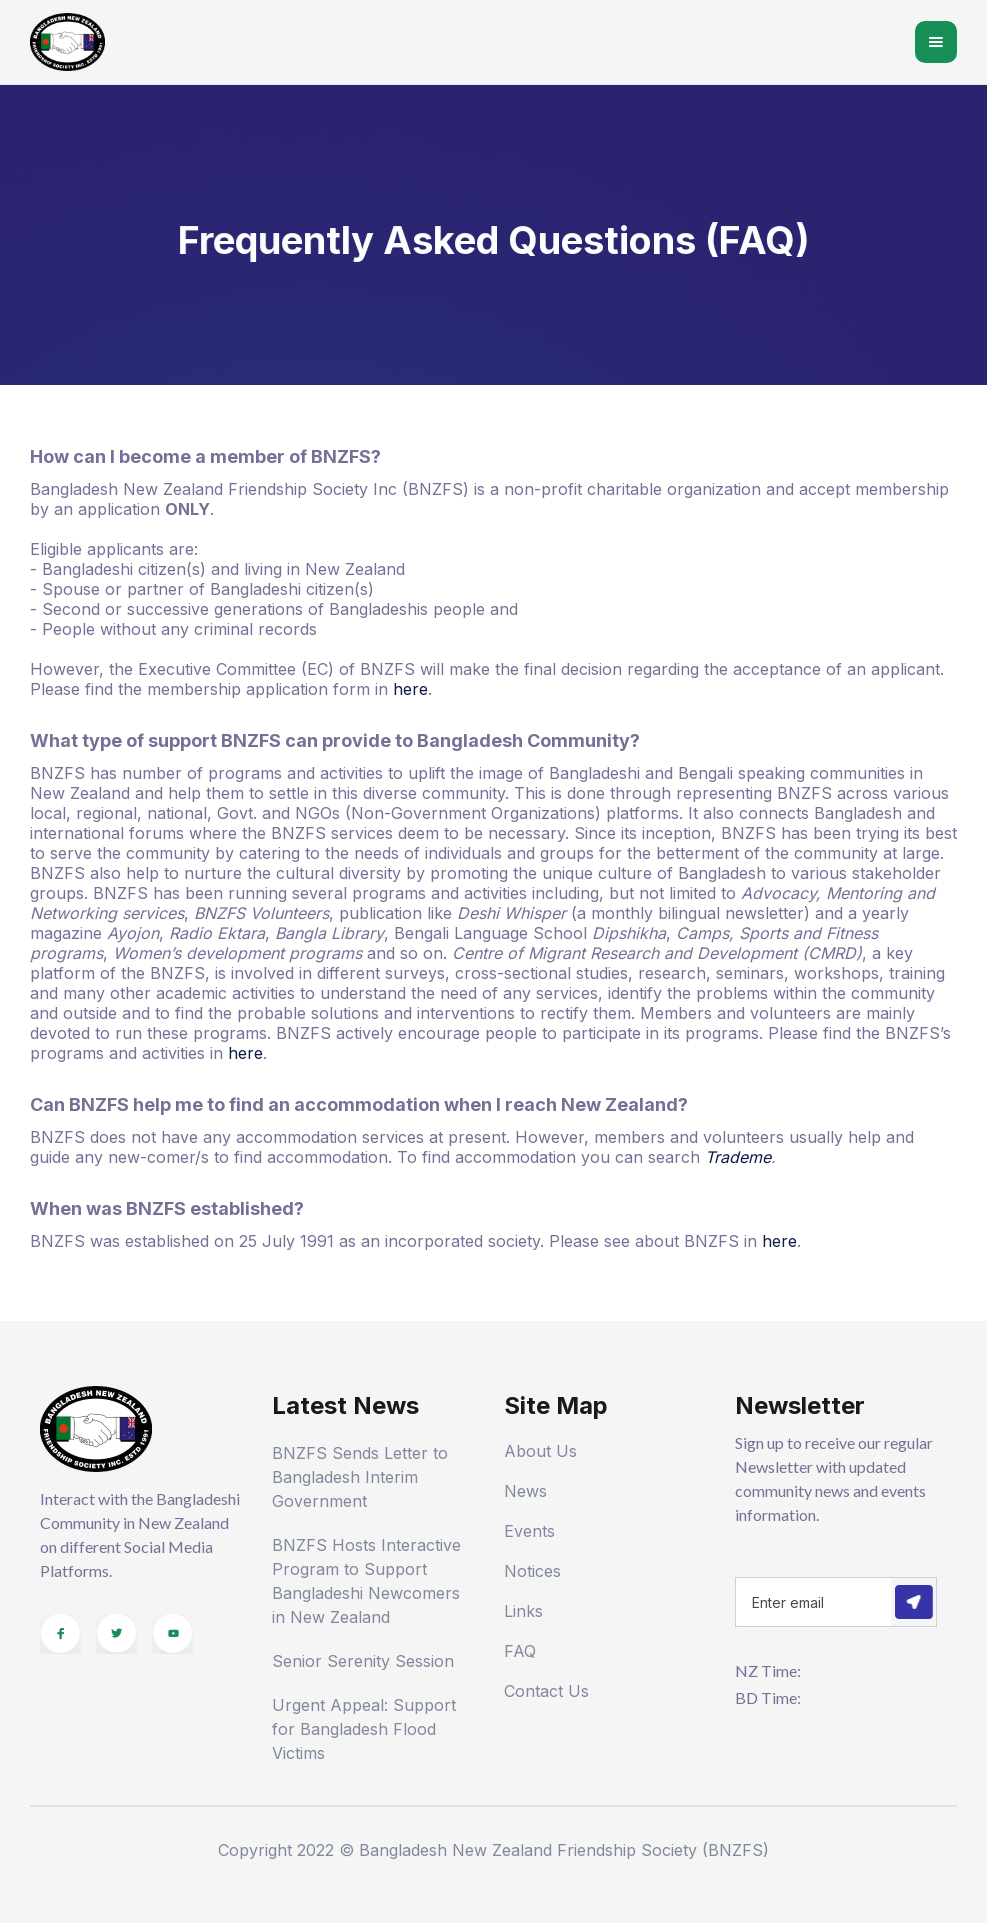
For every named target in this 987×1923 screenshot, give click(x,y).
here (410, 689)
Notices (532, 1571)
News (525, 1491)
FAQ (520, 1651)
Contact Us (546, 1691)
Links (523, 1611)
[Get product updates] (813, 1602)
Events (529, 1531)
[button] (936, 42)
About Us (540, 1451)
